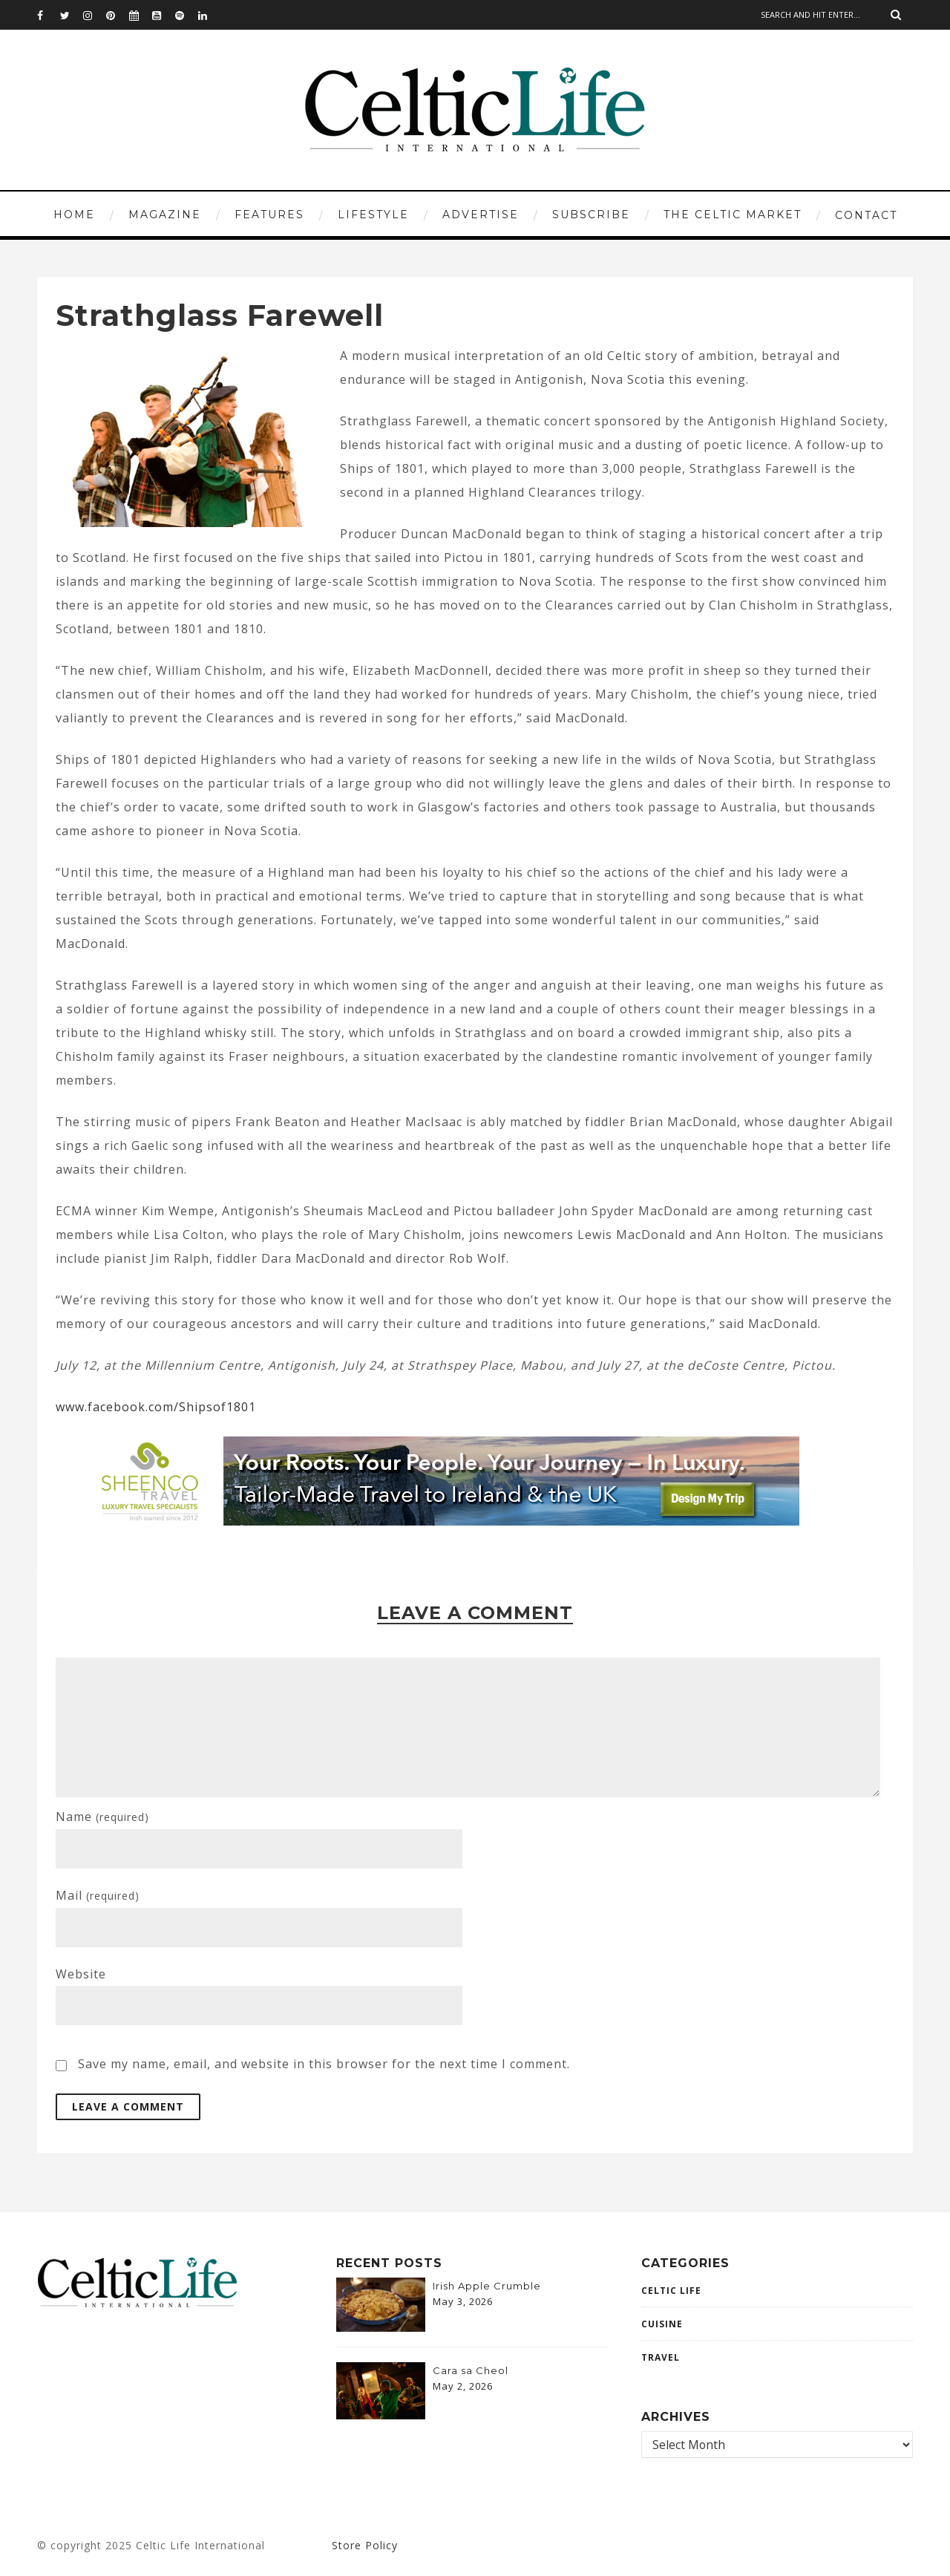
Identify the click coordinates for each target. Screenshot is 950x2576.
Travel (660, 2357)
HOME (74, 214)
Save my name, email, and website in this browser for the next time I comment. (324, 2064)
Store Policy (365, 2545)
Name (102, 1816)
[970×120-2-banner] (439, 1521)
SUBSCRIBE (591, 214)
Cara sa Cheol (470, 2370)
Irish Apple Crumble (487, 2286)
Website (81, 1974)
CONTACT (866, 215)
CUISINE (662, 2324)
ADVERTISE (480, 214)
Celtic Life (671, 2290)
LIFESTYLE (373, 214)
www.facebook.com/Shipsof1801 (156, 1407)
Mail (98, 1895)
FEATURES (269, 214)
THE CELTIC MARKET (733, 214)
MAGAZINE (164, 214)
